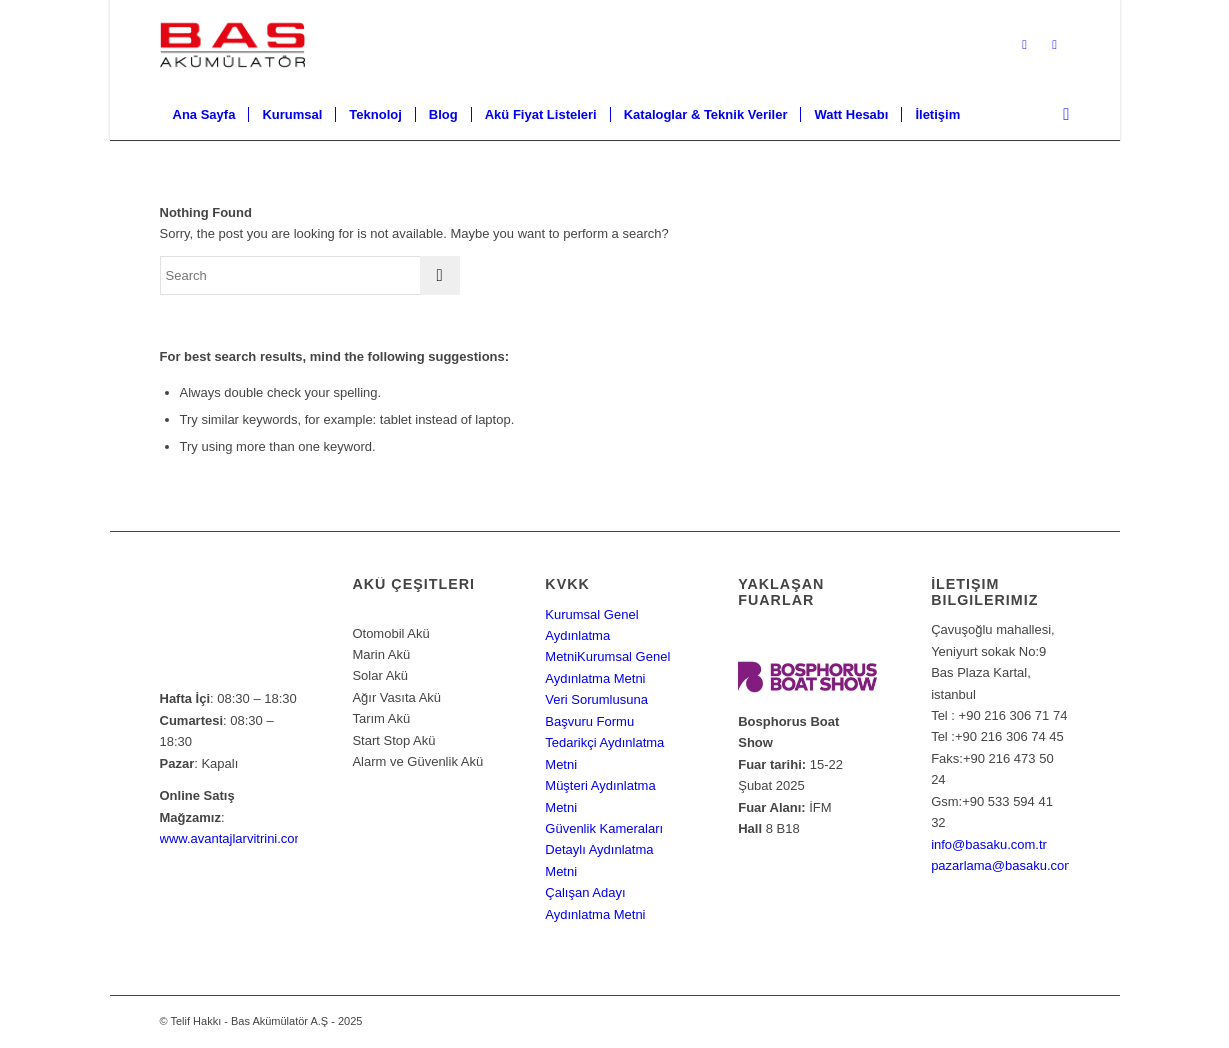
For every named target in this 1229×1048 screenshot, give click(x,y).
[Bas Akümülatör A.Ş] (232, 45)
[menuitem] (204, 115)
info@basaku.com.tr (989, 844)
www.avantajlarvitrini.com (233, 838)
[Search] (1059, 115)
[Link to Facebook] (1055, 45)
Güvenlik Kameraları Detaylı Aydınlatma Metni (604, 850)
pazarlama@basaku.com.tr (1009, 865)
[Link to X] (1025, 45)
